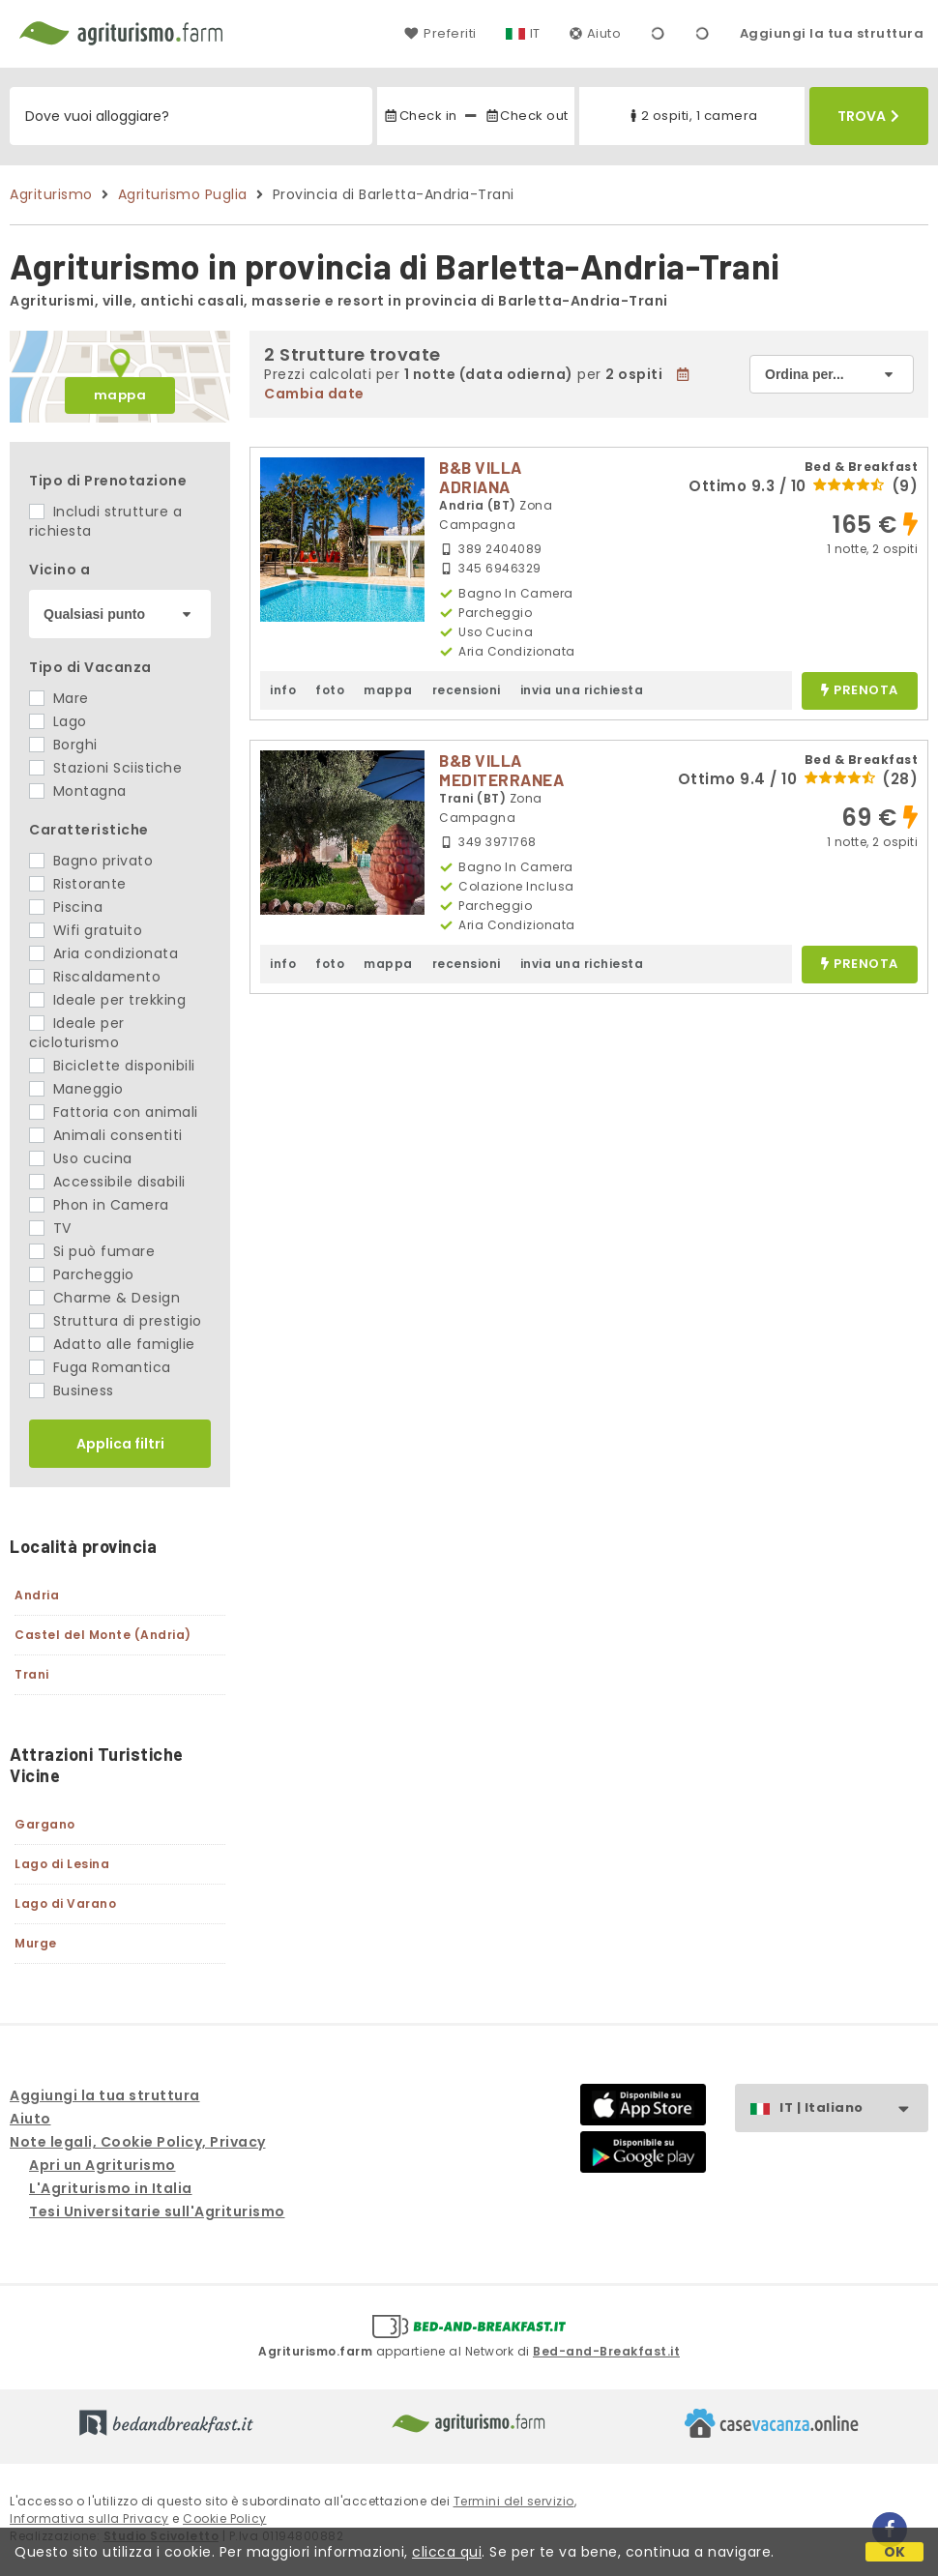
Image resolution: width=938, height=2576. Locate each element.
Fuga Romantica (100, 1367)
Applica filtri (120, 1443)
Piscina (66, 907)
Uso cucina (80, 1158)
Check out (526, 115)
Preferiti (440, 33)
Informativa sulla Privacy (89, 2518)
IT (535, 33)
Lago (58, 721)
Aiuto (596, 33)
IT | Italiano (853, 2108)
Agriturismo (51, 194)
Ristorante (78, 883)
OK (895, 2551)
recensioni (466, 690)
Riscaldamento (95, 976)
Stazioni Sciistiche (105, 767)
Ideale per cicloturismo (77, 1032)
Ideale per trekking (107, 1000)
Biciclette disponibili (112, 1065)
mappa (120, 395)
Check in (419, 115)
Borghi (63, 744)
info (283, 690)
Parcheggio (81, 1274)
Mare (59, 698)
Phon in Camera (99, 1205)
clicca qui (447, 2551)
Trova (868, 116)
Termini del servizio (514, 2501)
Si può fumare (92, 1251)
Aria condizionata (103, 953)
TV (50, 1228)
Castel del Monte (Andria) (103, 1634)
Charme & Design (104, 1297)
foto (329, 690)
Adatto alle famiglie (112, 1344)
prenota (859, 691)
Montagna (78, 791)
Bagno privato (91, 860)
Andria (37, 1595)
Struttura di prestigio (115, 1321)
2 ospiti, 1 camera (692, 115)
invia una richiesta (582, 690)
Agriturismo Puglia (183, 194)
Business (71, 1390)
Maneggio (76, 1088)
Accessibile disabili (107, 1181)
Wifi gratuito (85, 930)
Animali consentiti (106, 1135)
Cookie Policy (225, 2518)
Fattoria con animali (113, 1112)
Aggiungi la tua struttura (832, 33)
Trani (32, 1674)
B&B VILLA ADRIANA (480, 476)
